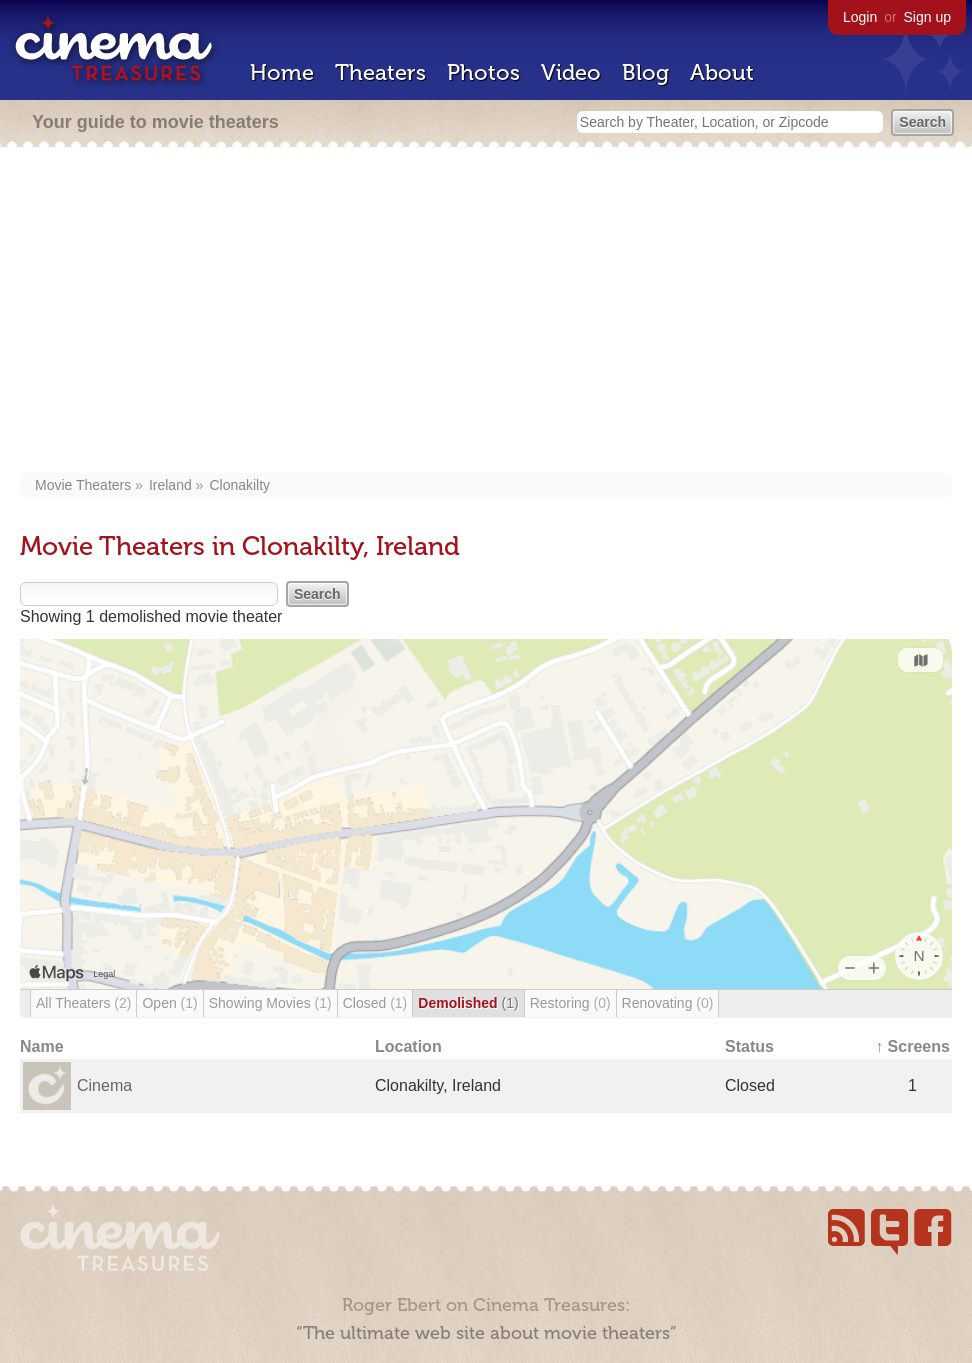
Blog (645, 72)
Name (42, 1046)
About (722, 72)
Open (169, 1003)
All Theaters (83, 1003)
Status (749, 1046)
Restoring (570, 1003)
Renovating (668, 1003)
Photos (483, 72)
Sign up (927, 17)
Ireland (170, 485)
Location (408, 1046)
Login (860, 17)
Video (571, 72)
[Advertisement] (486, 312)
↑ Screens (912, 1046)
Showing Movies (270, 1003)
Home (282, 72)
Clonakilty (239, 485)
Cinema (104, 1085)
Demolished (468, 1003)
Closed (375, 1003)
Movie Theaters (83, 485)
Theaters (380, 72)
